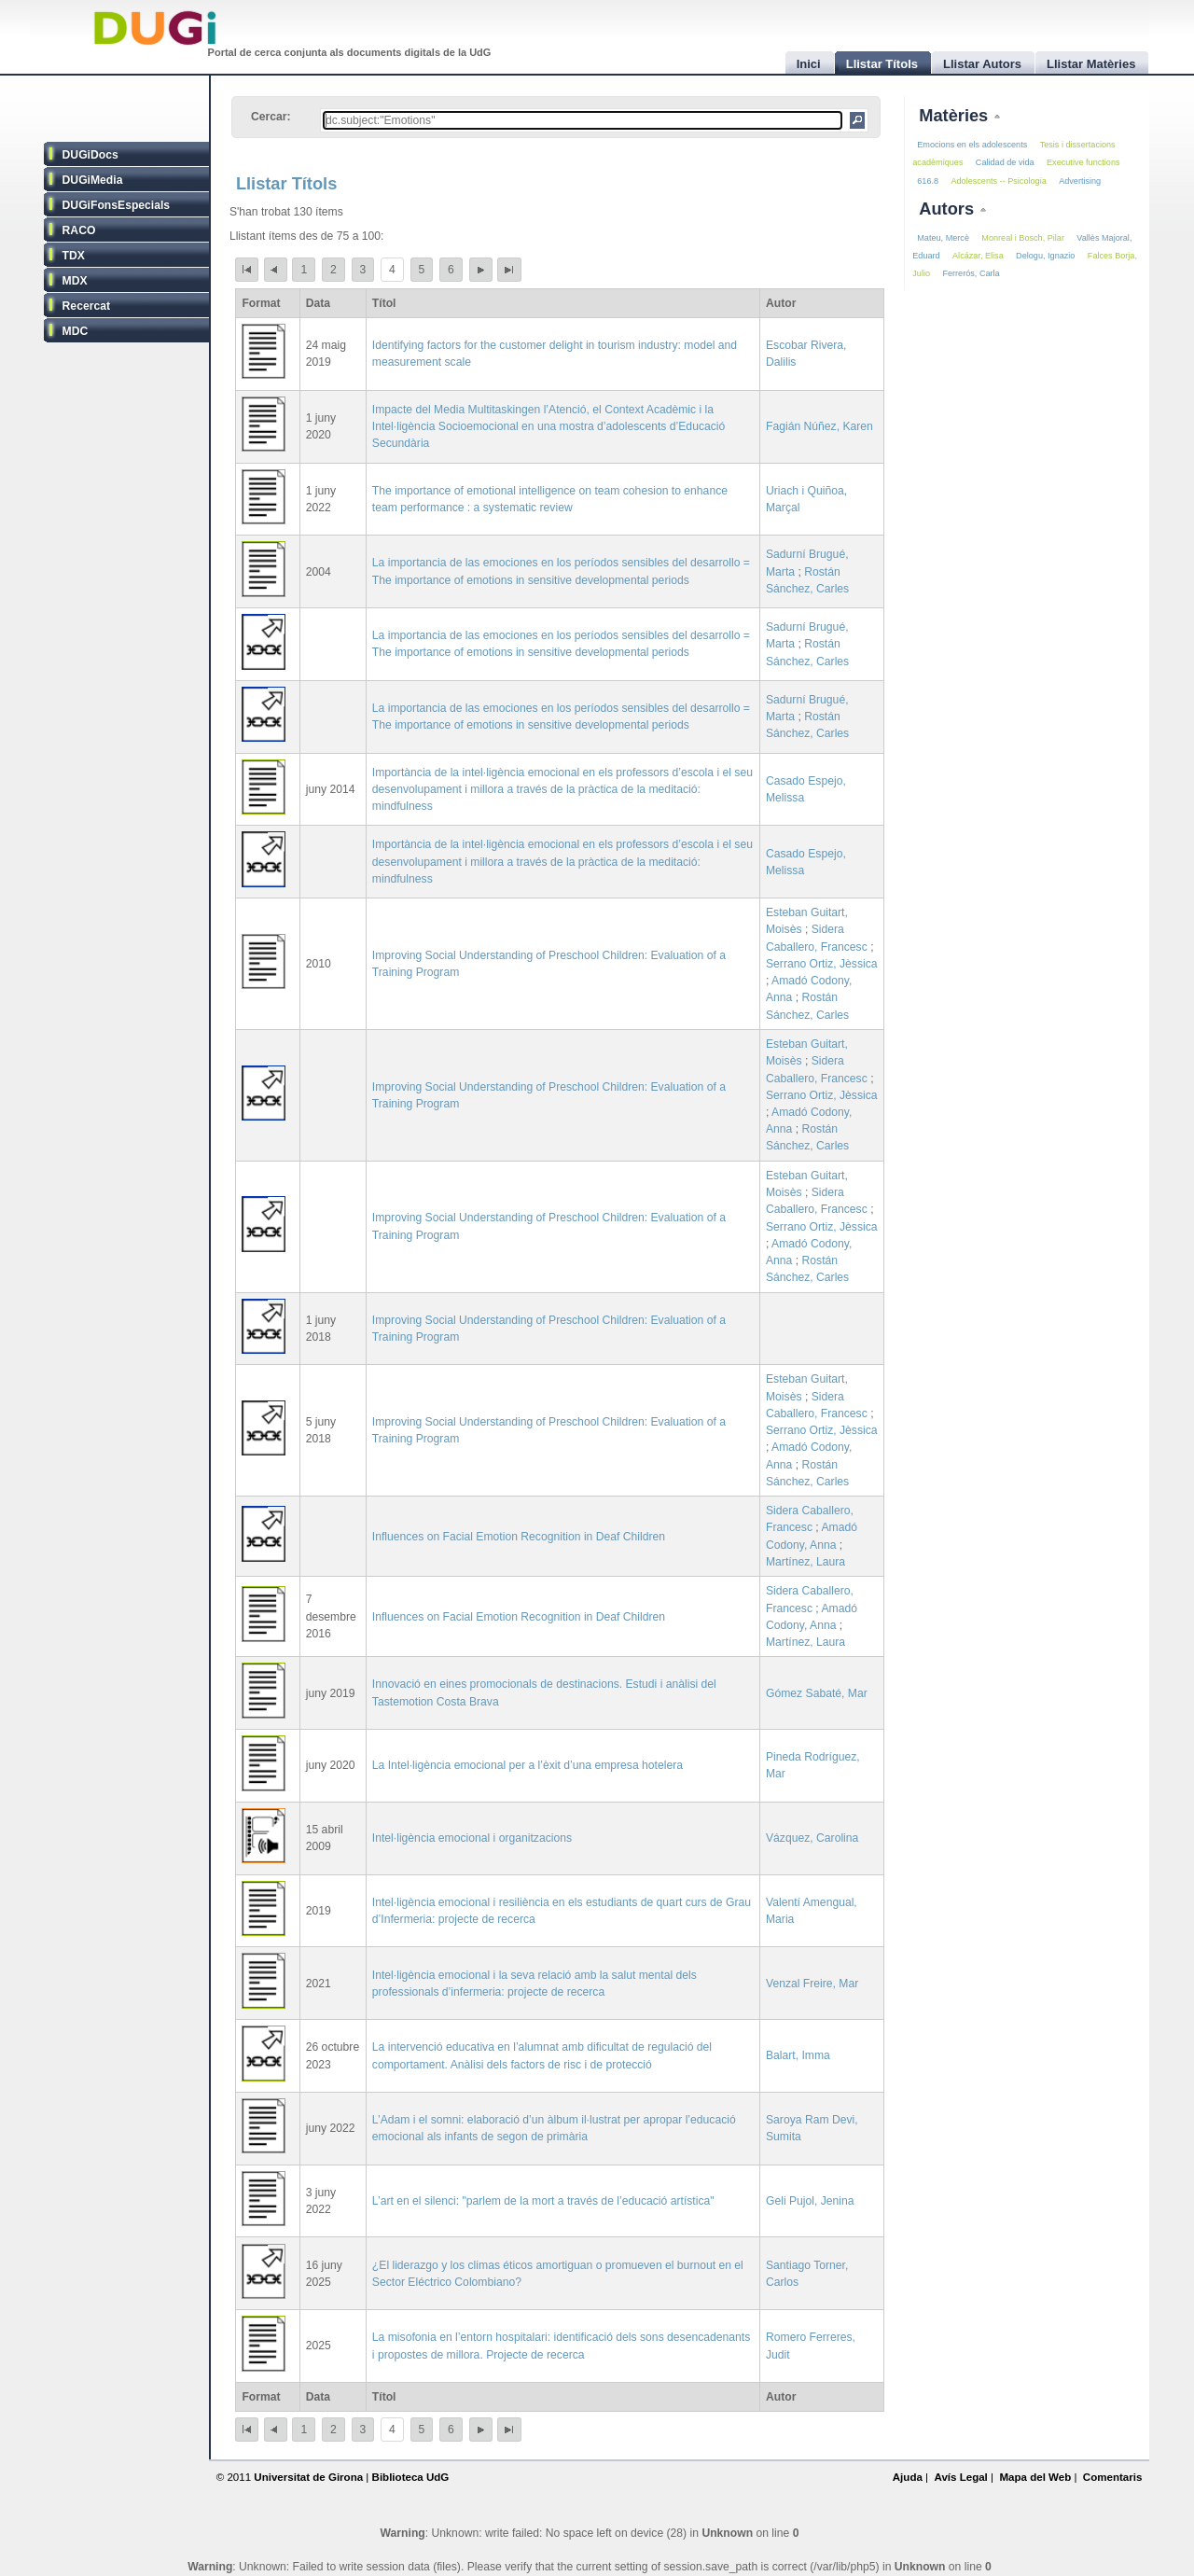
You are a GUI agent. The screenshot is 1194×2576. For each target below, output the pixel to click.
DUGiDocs (90, 154)
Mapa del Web (1035, 2477)
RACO (79, 230)
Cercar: (271, 116)
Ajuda (908, 2477)
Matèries (956, 115)
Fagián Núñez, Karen (819, 426)
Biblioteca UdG (411, 2477)
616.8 (927, 181)
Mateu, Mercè (943, 238)
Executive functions (1083, 162)
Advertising (1080, 181)
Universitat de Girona (308, 2477)
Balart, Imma (798, 2055)
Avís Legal (960, 2477)
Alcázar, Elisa (978, 255)
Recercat (86, 306)
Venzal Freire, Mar (812, 1983)
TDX (73, 255)
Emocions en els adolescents (972, 144)
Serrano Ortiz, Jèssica (822, 963)
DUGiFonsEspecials (116, 205)
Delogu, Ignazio (1045, 255)
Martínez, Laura (805, 1561)
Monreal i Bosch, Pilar (1022, 238)
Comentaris (1113, 2477)
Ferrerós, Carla (970, 273)
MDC (75, 331)
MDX (75, 280)
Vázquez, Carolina (812, 1838)
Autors (949, 208)
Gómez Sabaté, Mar (817, 1693)
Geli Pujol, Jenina (810, 2200)
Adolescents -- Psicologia (998, 181)
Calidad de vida (1005, 162)
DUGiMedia (92, 180)
